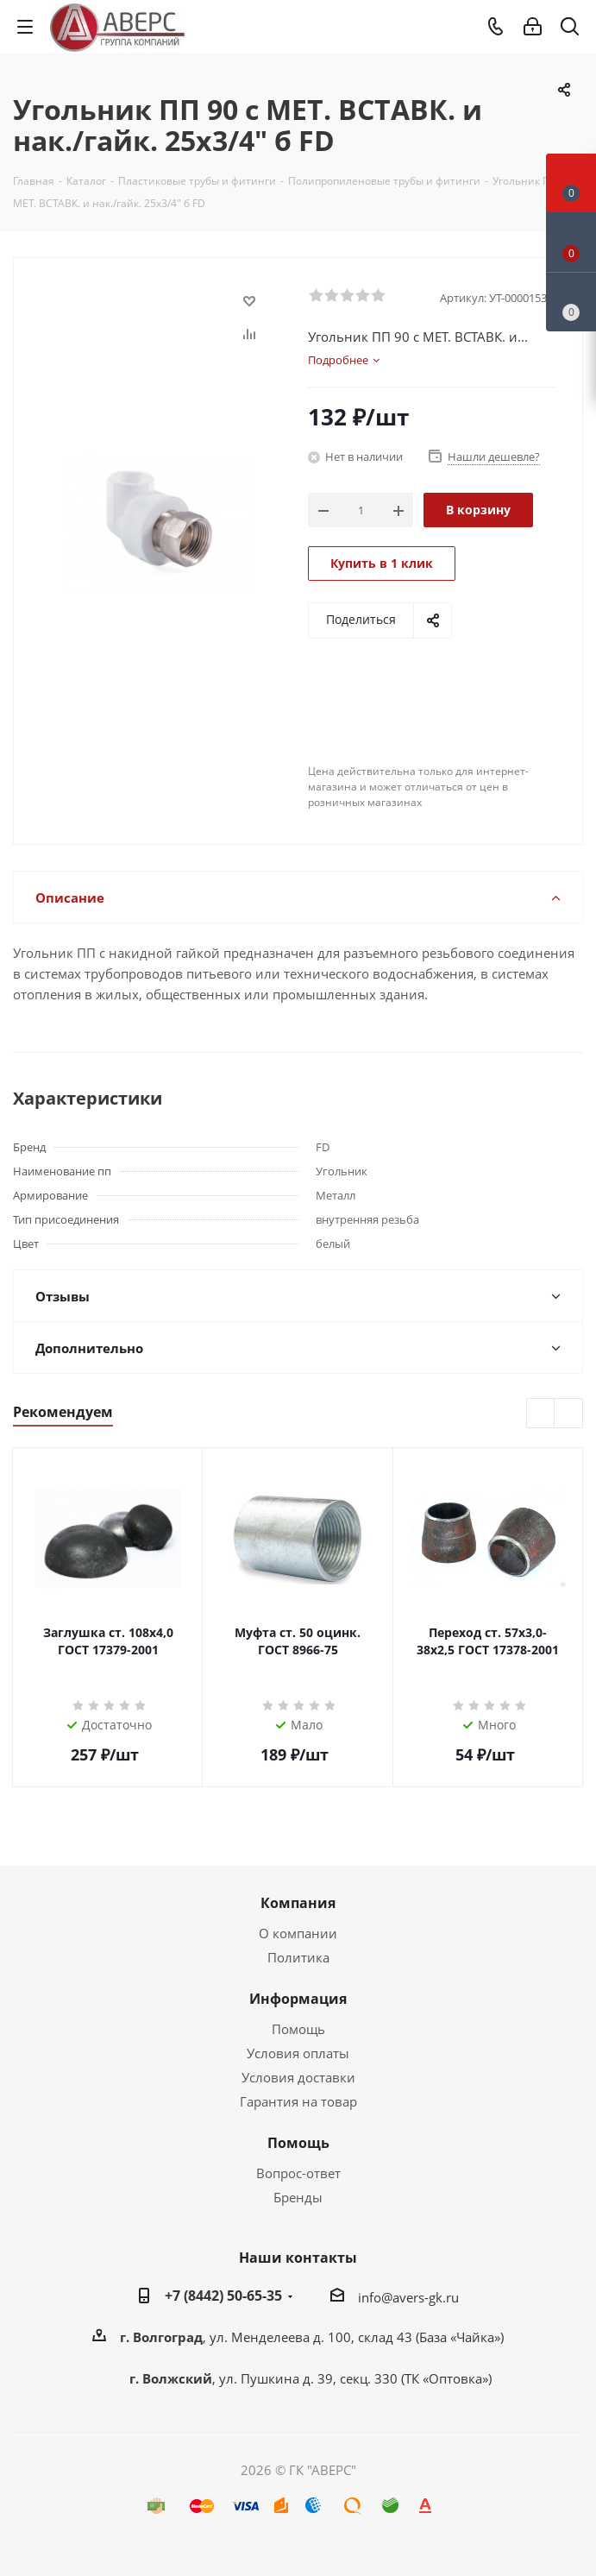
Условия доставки (298, 2077)
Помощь (298, 2028)
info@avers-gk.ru (408, 2297)
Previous (541, 1414)
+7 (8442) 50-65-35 (223, 2295)
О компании (298, 1933)
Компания (298, 1902)
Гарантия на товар (298, 2101)
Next (569, 1414)
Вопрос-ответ (298, 2173)
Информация (298, 1998)
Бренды (298, 2197)
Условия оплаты (298, 2053)
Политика (298, 1957)
